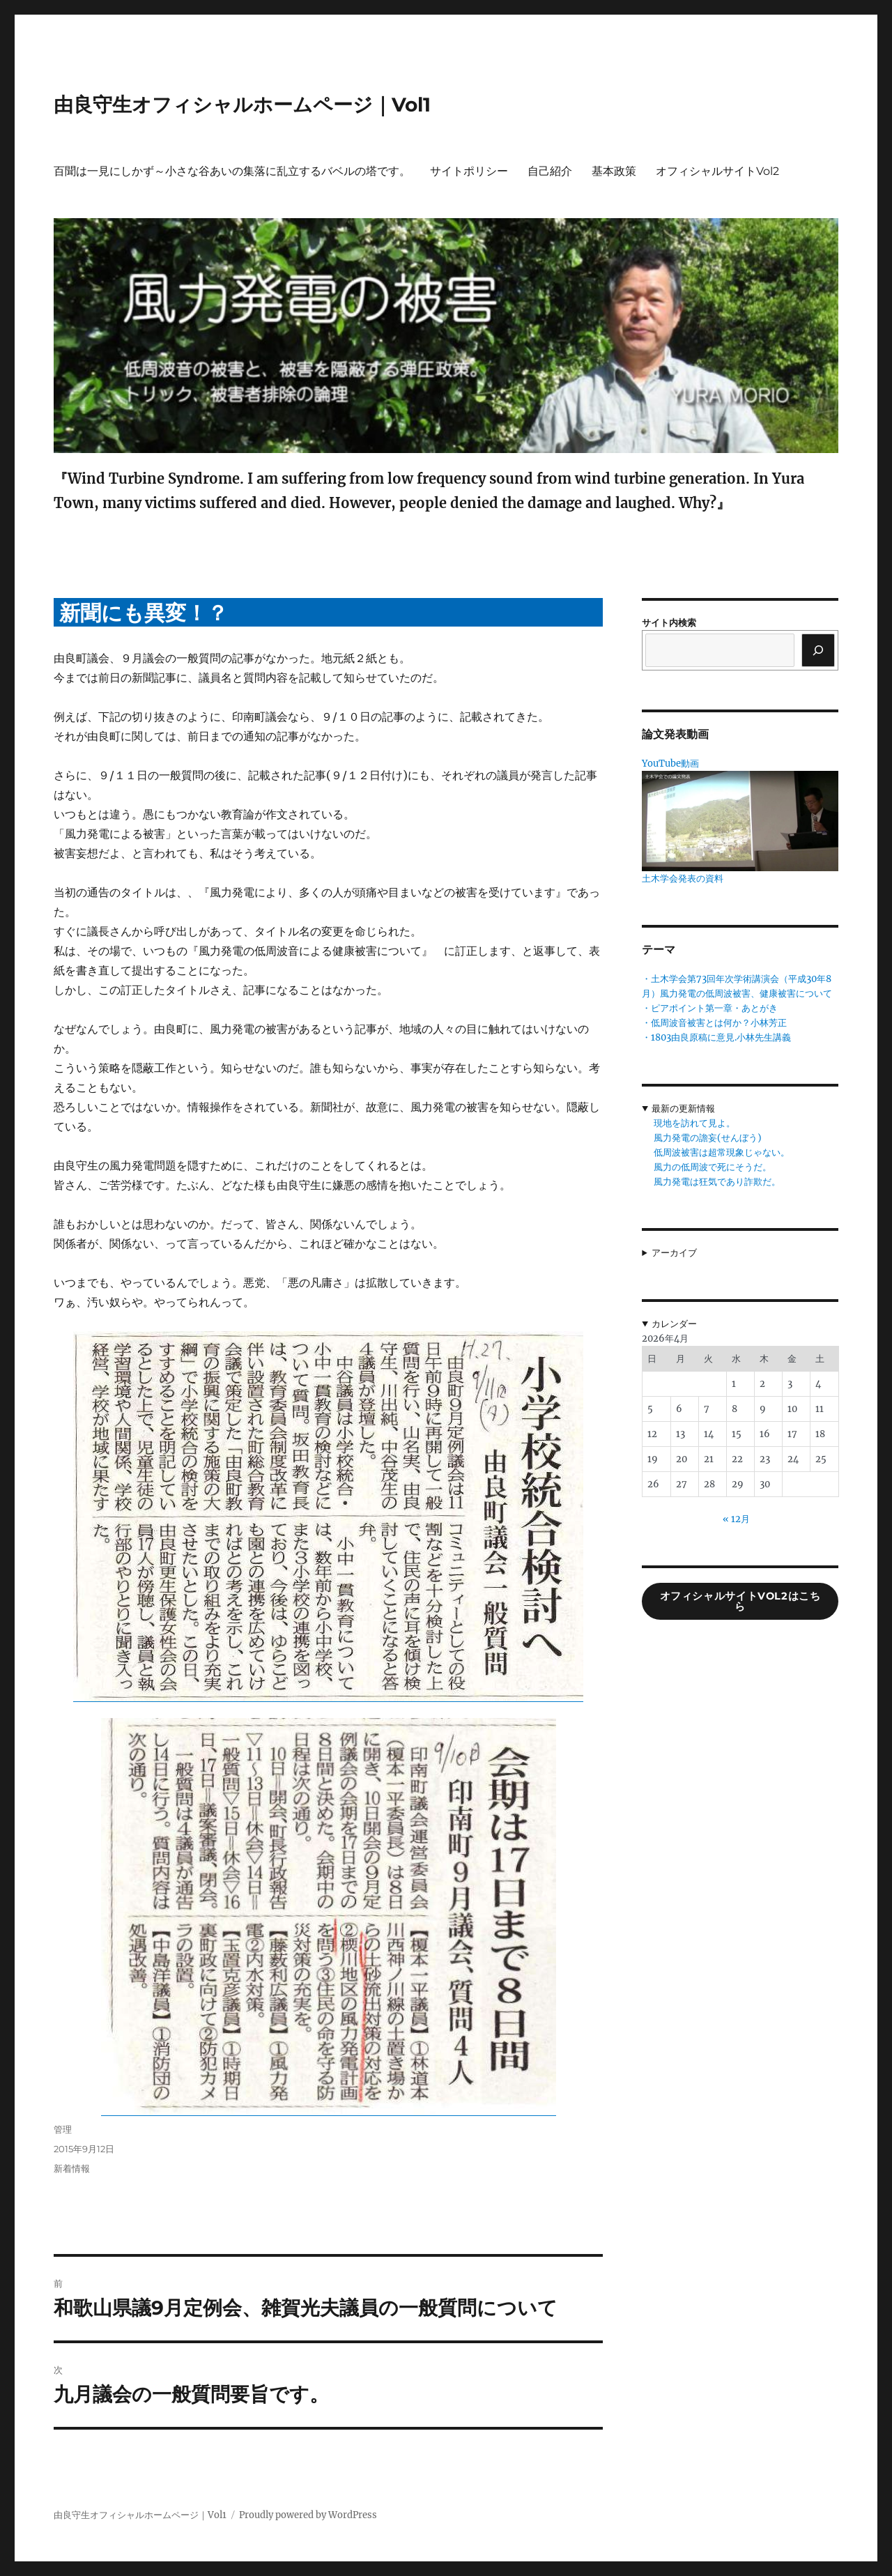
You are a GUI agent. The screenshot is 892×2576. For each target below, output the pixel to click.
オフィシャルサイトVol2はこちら (740, 1601)
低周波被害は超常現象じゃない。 (722, 1152)
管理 (63, 2129)
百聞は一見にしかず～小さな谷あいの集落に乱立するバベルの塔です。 (232, 171)
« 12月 (736, 1519)
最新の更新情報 (683, 1108)
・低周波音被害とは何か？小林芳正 (714, 1023)
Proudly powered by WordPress (308, 2515)
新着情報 (72, 2168)
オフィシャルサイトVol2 (717, 171)
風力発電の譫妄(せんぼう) (708, 1138)
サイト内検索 (669, 623)
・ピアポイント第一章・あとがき (710, 1008)
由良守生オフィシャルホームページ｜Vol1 (242, 104)
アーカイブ (674, 1253)
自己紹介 (550, 171)
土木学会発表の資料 (682, 878)
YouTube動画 (670, 763)
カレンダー (674, 1324)
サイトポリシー (469, 171)
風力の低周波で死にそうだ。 (712, 1167)
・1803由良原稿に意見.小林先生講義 (716, 1037)
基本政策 (614, 171)
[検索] (818, 650)
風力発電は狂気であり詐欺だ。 (717, 1182)
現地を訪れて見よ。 (694, 1123)
